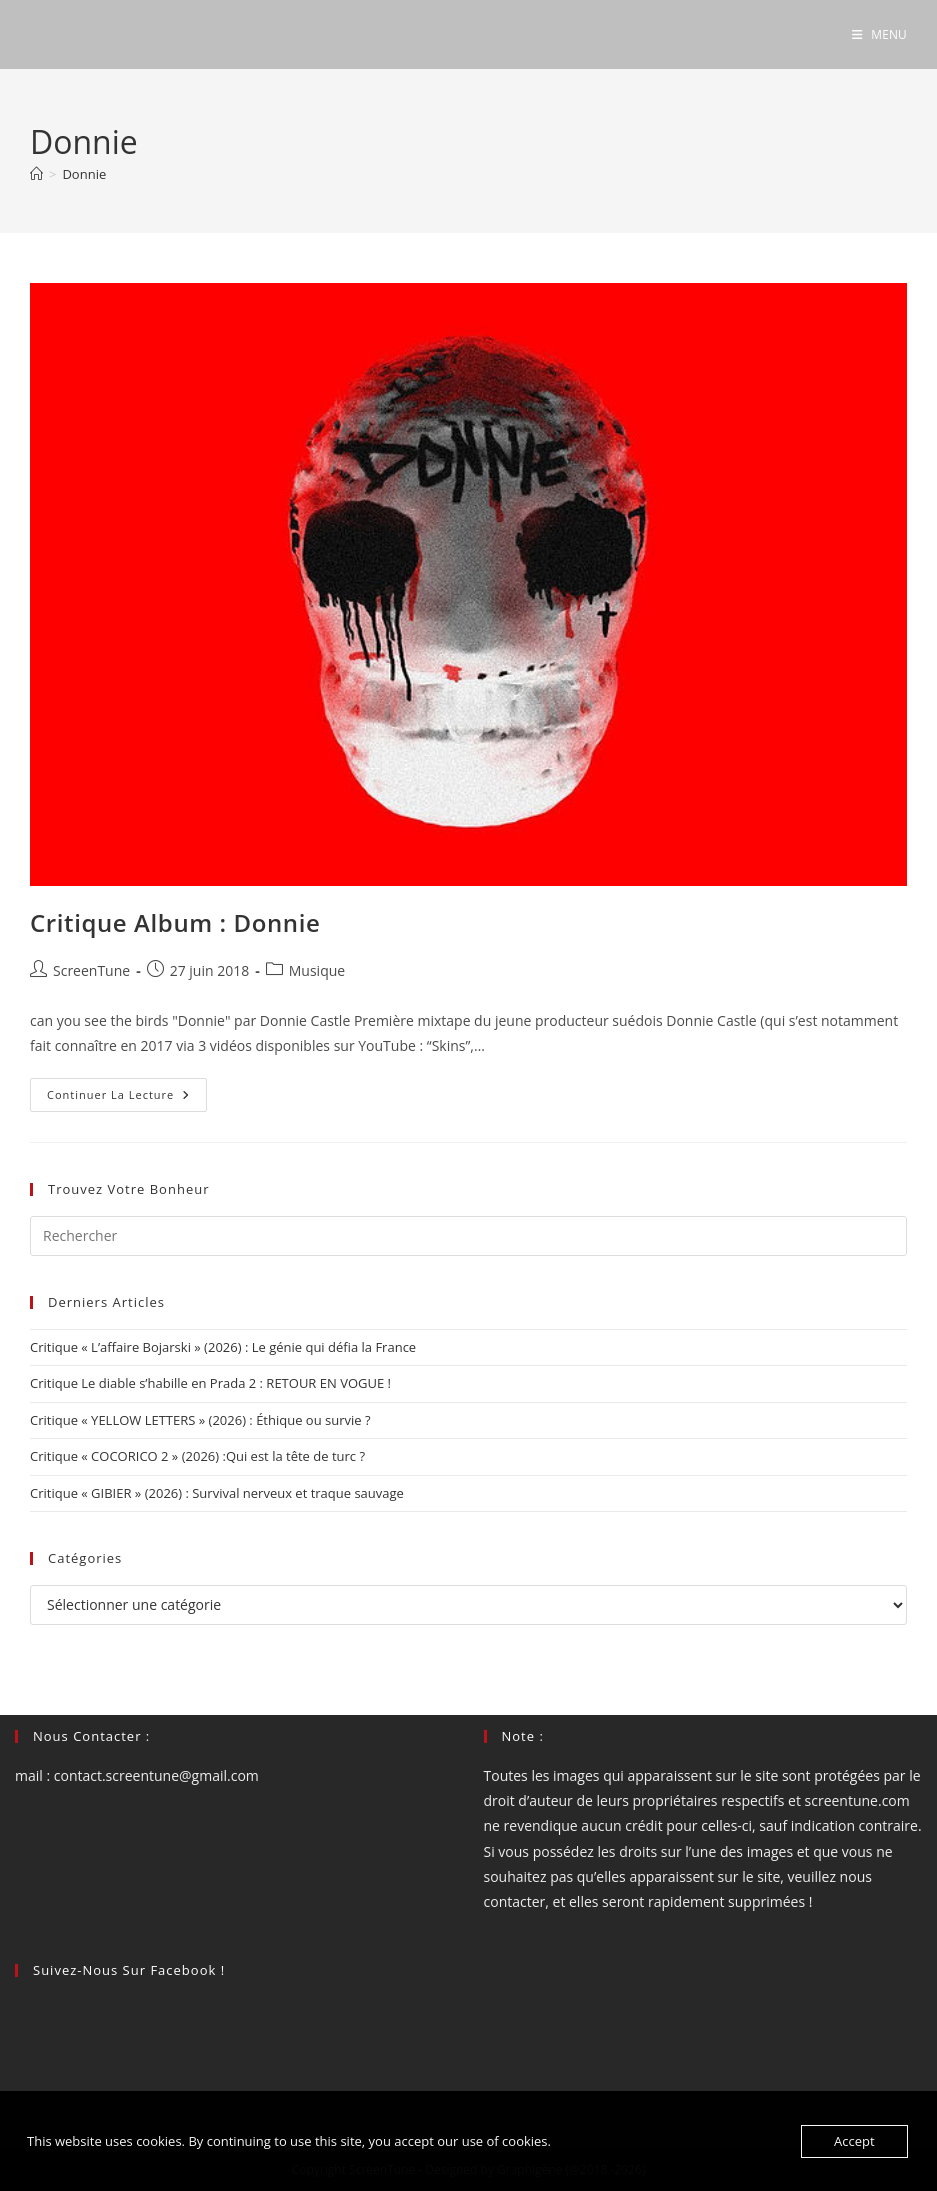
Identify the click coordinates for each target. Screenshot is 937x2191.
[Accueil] (36, 174)
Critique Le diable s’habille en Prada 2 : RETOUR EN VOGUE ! (210, 1383)
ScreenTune (91, 970)
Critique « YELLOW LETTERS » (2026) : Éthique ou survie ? (200, 1420)
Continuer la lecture (127, 1098)
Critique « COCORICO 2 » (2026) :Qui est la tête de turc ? (197, 1456)
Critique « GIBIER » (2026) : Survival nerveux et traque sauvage (217, 1493)
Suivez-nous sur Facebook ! (129, 1970)
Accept (854, 2141)
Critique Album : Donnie (175, 922)
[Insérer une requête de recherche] (468, 1236)
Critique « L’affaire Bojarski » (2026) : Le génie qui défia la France (223, 1347)
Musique (317, 970)
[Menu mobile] (879, 34)
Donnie (84, 174)
